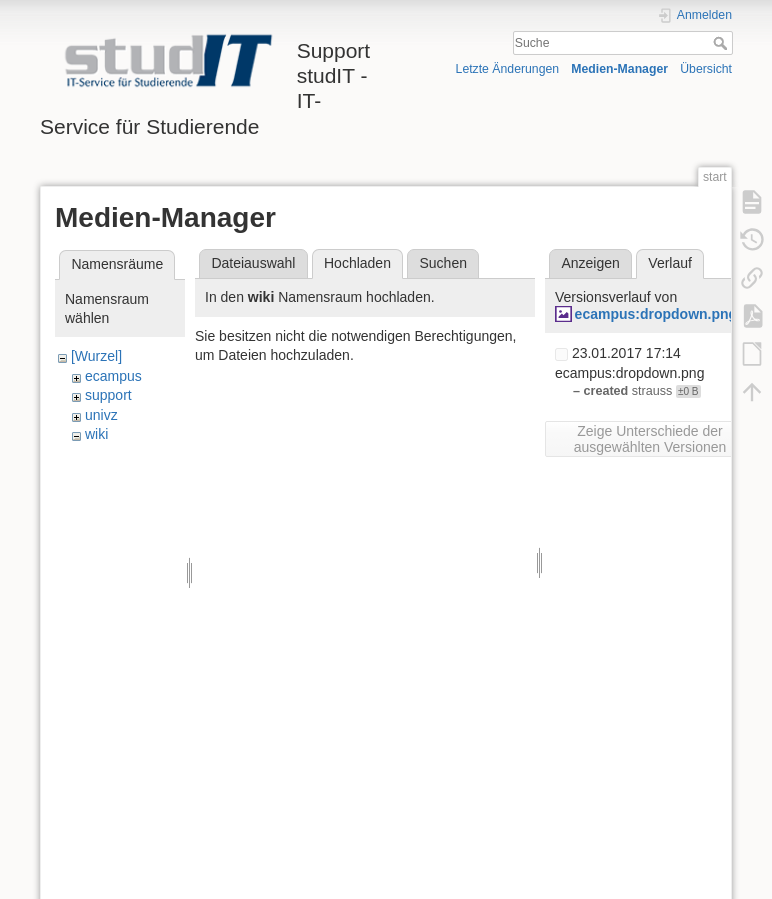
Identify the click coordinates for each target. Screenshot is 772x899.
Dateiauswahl (253, 263)
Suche (722, 43)
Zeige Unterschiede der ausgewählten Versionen (650, 439)
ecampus (113, 376)
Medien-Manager (619, 69)
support (108, 395)
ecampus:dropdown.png (656, 314)
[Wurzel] (96, 356)
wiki (96, 434)
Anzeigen (590, 263)
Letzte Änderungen (508, 69)
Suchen (443, 263)
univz (101, 415)
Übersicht (706, 69)
